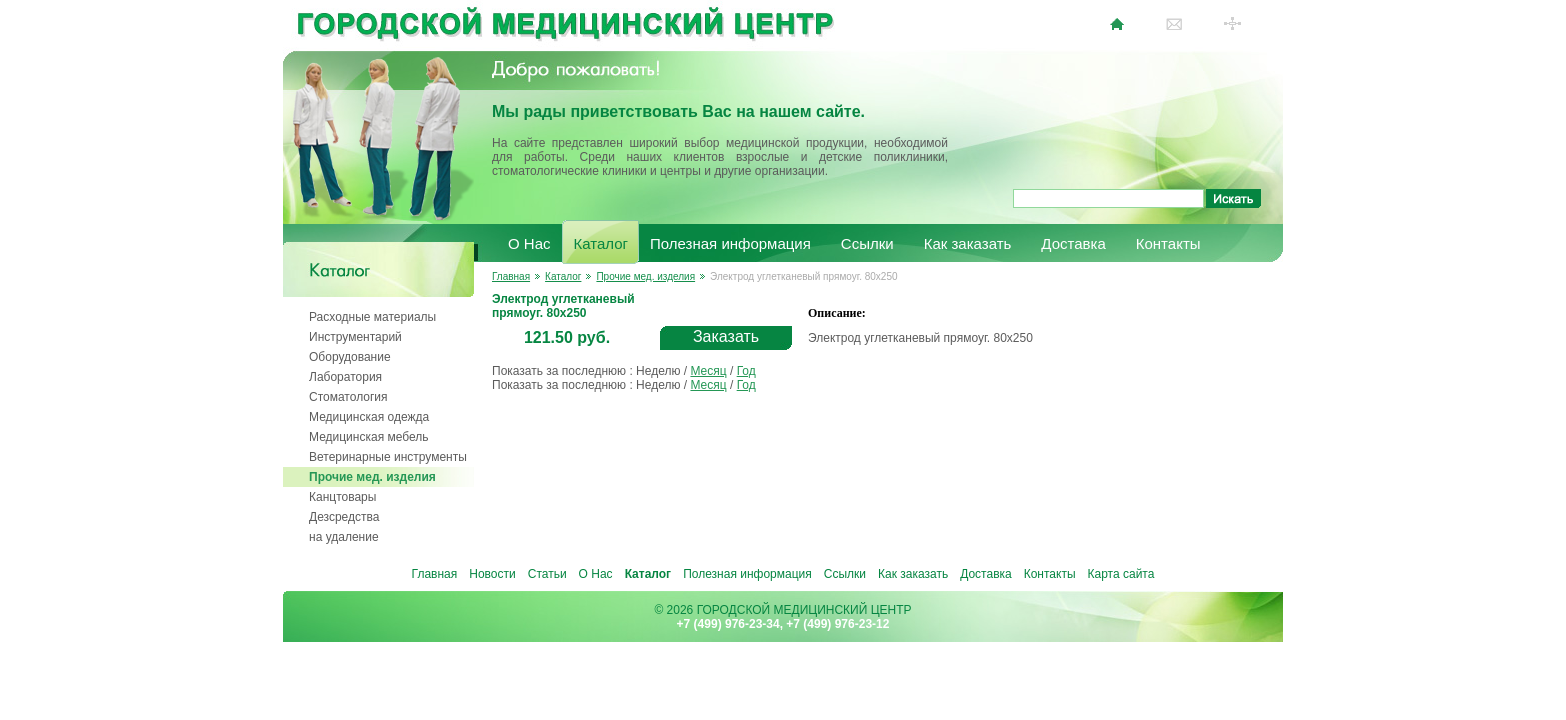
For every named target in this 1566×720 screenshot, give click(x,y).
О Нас (529, 243)
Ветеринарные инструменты (388, 457)
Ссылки (867, 243)
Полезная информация (730, 243)
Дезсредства (344, 517)
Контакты (1168, 243)
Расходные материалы (372, 317)
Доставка (1073, 243)
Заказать (726, 336)
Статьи (547, 574)
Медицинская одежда (369, 417)
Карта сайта (1121, 574)
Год (746, 371)
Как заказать (968, 243)
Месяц (708, 371)
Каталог (601, 243)
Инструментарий (355, 337)
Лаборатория (345, 377)
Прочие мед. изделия (372, 477)
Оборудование (350, 357)
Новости (492, 574)
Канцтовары (342, 497)
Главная (511, 276)
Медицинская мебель (369, 437)
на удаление (344, 537)
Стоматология (348, 397)
